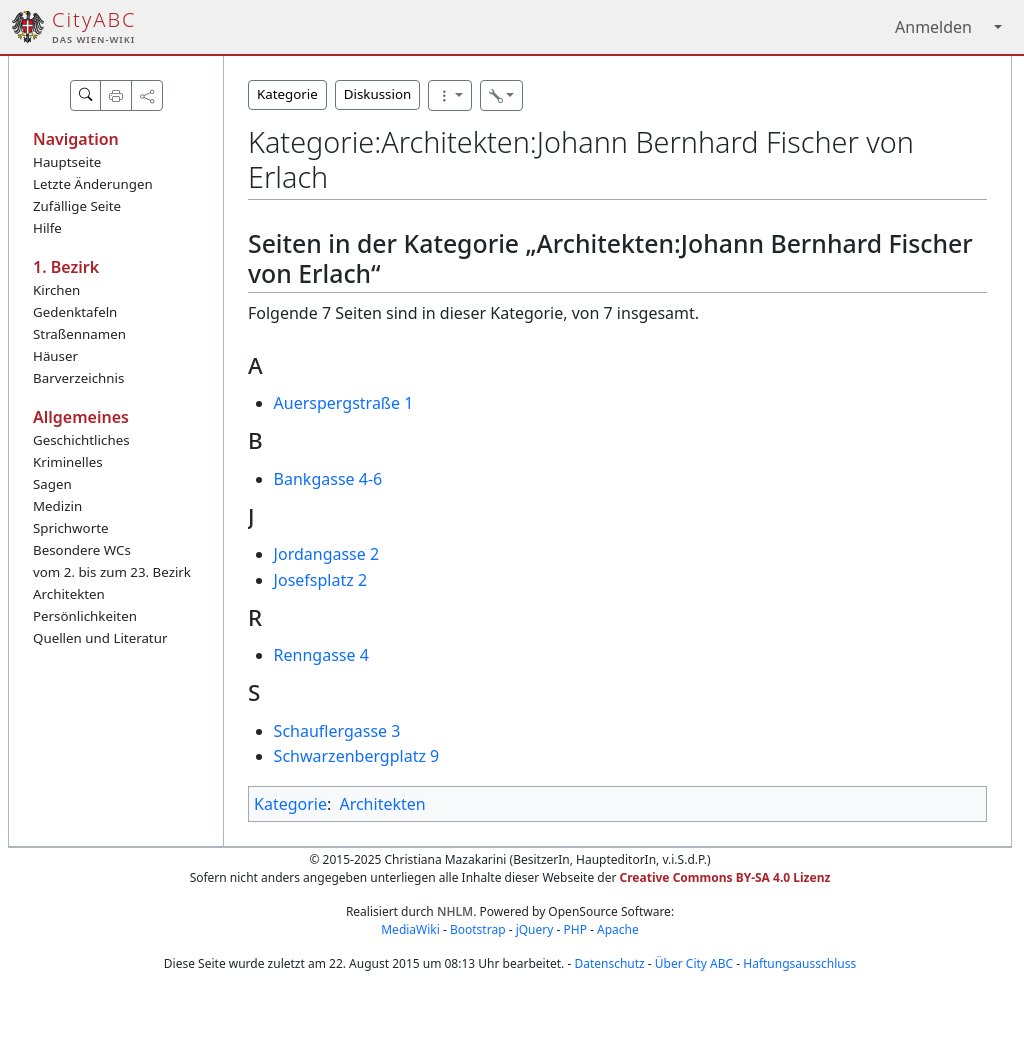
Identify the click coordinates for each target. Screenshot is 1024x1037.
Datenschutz (609, 963)
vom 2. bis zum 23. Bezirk (112, 572)
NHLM (455, 911)
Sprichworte (70, 528)
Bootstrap (478, 929)
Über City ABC (694, 963)
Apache (618, 929)
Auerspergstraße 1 (344, 403)
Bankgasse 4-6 (328, 479)
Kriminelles (68, 462)
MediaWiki (410, 929)
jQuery (535, 929)
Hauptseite (67, 162)
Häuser (55, 356)
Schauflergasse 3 (337, 731)
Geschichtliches (81, 440)
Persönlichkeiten (85, 616)
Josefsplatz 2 (320, 580)
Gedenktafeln (75, 312)
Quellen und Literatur (100, 638)
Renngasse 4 (321, 655)
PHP (574, 929)
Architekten (69, 594)
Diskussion (377, 94)
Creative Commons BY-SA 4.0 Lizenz (725, 877)
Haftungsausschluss (799, 963)
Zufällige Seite (77, 206)
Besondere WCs (82, 550)
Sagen (52, 484)
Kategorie (287, 94)
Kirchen (56, 290)
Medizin (57, 506)
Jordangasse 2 (327, 554)
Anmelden (933, 27)
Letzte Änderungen (93, 184)
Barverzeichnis (78, 378)
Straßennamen (79, 334)
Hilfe (47, 228)
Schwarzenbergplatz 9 (357, 756)
